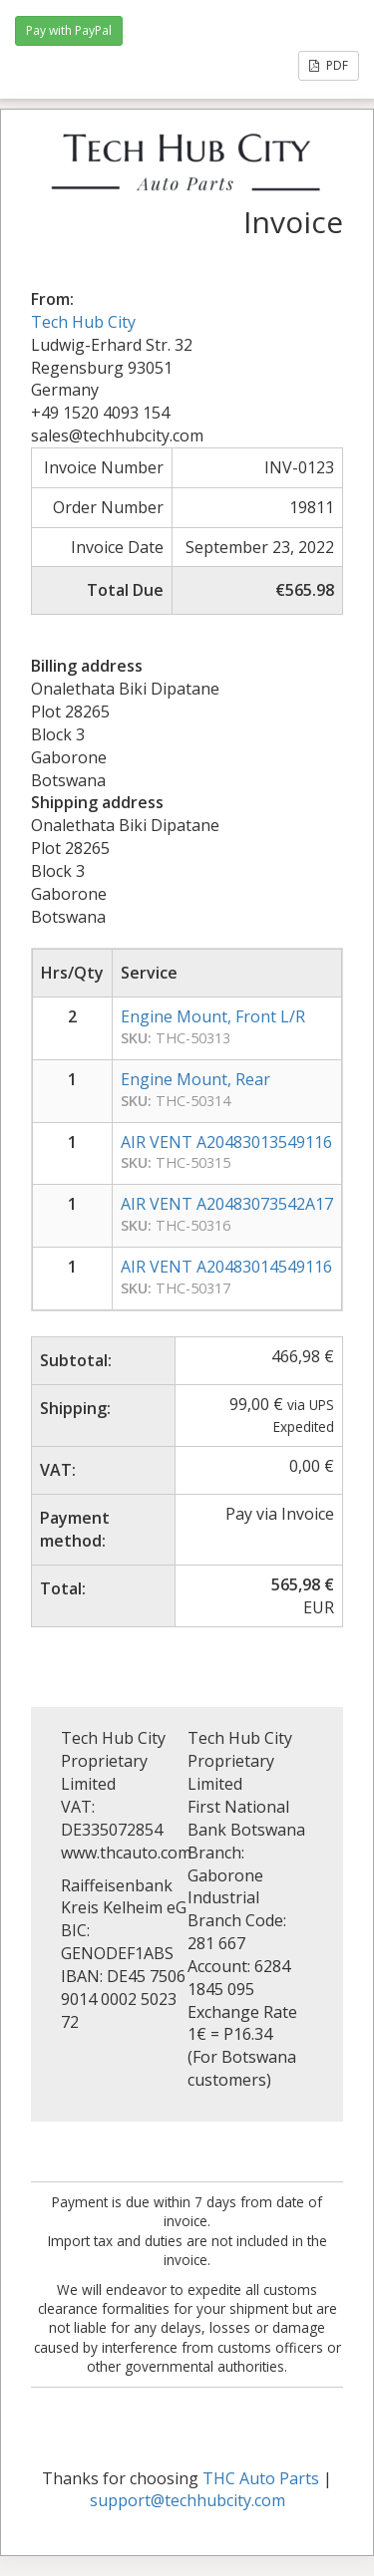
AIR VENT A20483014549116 (226, 1267)
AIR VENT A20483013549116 (226, 1142)
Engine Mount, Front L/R (213, 1016)
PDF (328, 65)
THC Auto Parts (260, 2478)
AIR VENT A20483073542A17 (227, 1204)
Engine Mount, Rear (195, 1079)
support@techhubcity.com (187, 2500)
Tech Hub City (83, 322)
